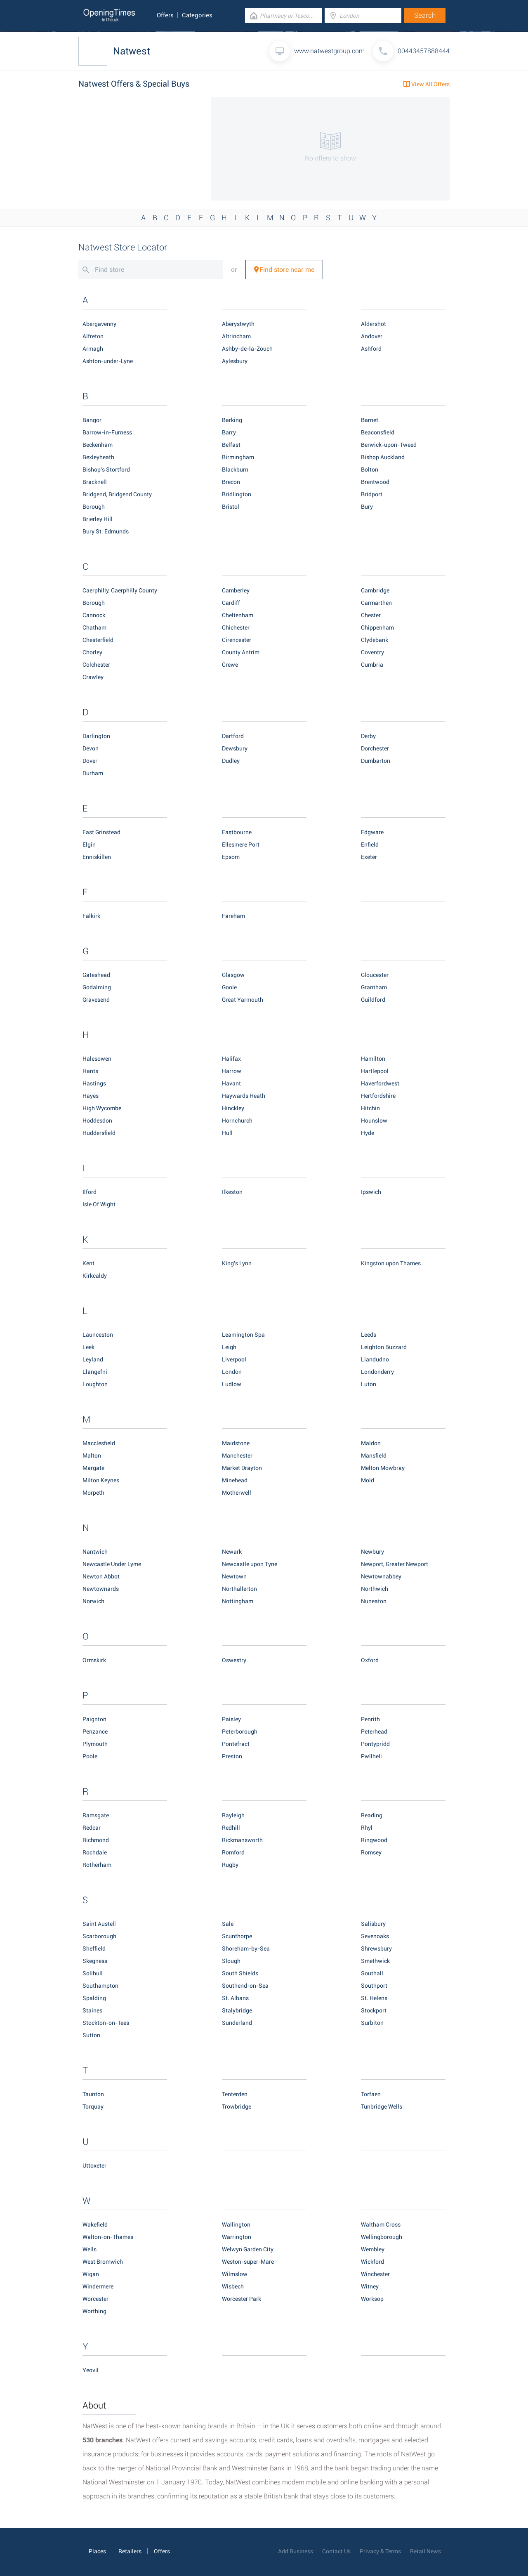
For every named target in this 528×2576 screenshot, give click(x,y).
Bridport (371, 494)
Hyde (367, 1133)
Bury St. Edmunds (105, 531)
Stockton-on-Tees (105, 2022)
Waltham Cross (381, 2224)
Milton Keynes (100, 1480)
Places (97, 2551)
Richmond (95, 1840)
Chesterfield (97, 640)
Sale (227, 1923)
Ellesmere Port (240, 844)
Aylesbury (235, 361)
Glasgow (233, 975)
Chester (371, 615)
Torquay (93, 2106)
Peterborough (239, 1731)
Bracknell (94, 482)
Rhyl (366, 1827)
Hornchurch (237, 1120)
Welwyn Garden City (247, 2249)
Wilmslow (235, 2274)
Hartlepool (375, 1071)
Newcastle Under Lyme (111, 1564)
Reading (371, 1815)
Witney (370, 2286)
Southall (372, 1973)
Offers (165, 15)
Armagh (92, 348)
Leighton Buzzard (384, 1347)
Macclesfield (98, 1443)
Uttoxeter (94, 2165)
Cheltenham (237, 615)
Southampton (100, 1985)
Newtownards (100, 1588)
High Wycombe (101, 1108)
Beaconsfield (377, 432)
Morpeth (93, 1492)
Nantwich (95, 1551)
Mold (367, 1480)
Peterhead (374, 1731)
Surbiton (372, 2022)
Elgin (89, 844)
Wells (89, 2249)
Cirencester (236, 640)
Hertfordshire (378, 1095)
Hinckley (233, 1108)
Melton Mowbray (383, 1468)
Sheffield (94, 1948)
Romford (233, 1852)
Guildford (373, 999)
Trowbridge (236, 2106)
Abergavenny (99, 324)
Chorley (92, 652)
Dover (89, 760)
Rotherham (96, 1864)
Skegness (94, 1961)
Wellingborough (381, 2237)
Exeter (369, 857)
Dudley (231, 760)
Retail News (425, 2551)
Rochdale (94, 1852)
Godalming (96, 987)
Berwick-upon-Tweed (389, 444)
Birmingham (238, 457)
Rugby (230, 1864)
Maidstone (236, 1443)
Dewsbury (235, 748)
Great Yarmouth (242, 999)
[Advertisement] (140, 149)
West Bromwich (102, 2261)
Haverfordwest (380, 1083)
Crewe (230, 664)
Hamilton (373, 1058)
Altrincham (236, 336)
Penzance (95, 1731)
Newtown (234, 1576)
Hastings (94, 1083)
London (232, 1371)
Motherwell (236, 1492)
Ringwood (374, 1840)
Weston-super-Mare (248, 2261)
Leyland (92, 1359)
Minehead (235, 1480)
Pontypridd (375, 1744)
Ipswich (371, 1192)
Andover (371, 336)
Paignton (94, 1719)
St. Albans (235, 1998)
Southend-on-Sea (245, 1985)
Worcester (95, 2298)
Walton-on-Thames (107, 2237)
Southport (374, 1985)
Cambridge (375, 590)
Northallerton (239, 1588)
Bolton (369, 469)
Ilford (89, 1192)
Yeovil (90, 2370)
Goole (229, 987)
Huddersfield (99, 1133)
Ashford (371, 348)
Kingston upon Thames (391, 1263)
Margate (93, 1468)
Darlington (96, 736)
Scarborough (99, 1936)
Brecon (231, 482)
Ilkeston (232, 1192)
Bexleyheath (98, 457)
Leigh (229, 1347)
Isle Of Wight (99, 1204)
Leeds (368, 1334)
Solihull (92, 1973)
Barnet (369, 420)
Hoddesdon (97, 1120)
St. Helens (374, 1998)
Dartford (233, 736)
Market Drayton (242, 1468)
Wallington (236, 2224)
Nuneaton (374, 1601)
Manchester (237, 1455)
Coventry (372, 652)
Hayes (90, 1095)
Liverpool (234, 1359)
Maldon (371, 1443)
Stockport (374, 2010)
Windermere (97, 2286)
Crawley (93, 677)
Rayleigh (233, 1815)
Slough (231, 1961)
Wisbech (233, 2286)
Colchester (96, 664)
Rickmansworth (242, 1840)
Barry (229, 432)
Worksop (372, 2298)
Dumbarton (375, 760)
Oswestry (234, 1660)
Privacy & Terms (380, 2551)
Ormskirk (94, 1660)
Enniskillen (96, 857)
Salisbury (373, 1923)
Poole (89, 1756)
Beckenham (97, 444)
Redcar (91, 1827)
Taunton (93, 2094)
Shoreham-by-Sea (246, 1948)
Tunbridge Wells (381, 2106)
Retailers (129, 2551)
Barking (232, 420)
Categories (197, 15)
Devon (90, 748)
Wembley (372, 2249)
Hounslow (374, 1120)
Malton (91, 1455)
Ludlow (231, 1384)
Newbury (372, 1551)
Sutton (91, 2035)
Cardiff (231, 602)
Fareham (233, 916)
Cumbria (372, 664)
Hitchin (370, 1108)
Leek (88, 1347)
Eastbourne (237, 832)
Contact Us (336, 2551)
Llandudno (375, 1359)
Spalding (94, 1998)
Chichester (236, 627)
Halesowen (96, 1058)
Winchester (375, 2274)
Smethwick (375, 1961)
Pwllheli (371, 1756)
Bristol (230, 506)
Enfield (370, 844)
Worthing (94, 2311)
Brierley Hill (97, 519)
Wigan (90, 2274)
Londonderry (377, 1371)
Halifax (231, 1058)
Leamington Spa (243, 1334)
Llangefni (94, 1371)
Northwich (374, 1588)
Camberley (236, 590)
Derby (368, 736)
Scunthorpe (237, 1936)
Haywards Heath (243, 1095)
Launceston (97, 1334)
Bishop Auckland (383, 457)
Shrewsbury (376, 1948)
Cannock (93, 615)
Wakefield (95, 2224)
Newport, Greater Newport (394, 1564)
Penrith (370, 1719)
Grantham (374, 987)
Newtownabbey (381, 1576)
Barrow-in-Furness (107, 432)
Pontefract (236, 1744)
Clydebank (374, 640)
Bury (367, 506)
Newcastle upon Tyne (249, 1564)
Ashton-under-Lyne (107, 361)
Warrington (236, 2237)
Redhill (231, 1827)
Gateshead (96, 975)
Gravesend (96, 999)
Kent (88, 1263)
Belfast (231, 444)
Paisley (231, 1719)
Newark (232, 1551)
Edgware (372, 832)
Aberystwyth (238, 324)
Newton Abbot (101, 1576)
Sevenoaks (375, 1936)
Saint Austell (99, 1923)
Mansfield (374, 1455)
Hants (90, 1071)
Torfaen (371, 2094)
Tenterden (235, 2094)
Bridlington (236, 494)
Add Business (295, 2551)
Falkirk (91, 916)
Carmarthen (376, 602)
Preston (232, 1756)
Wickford (372, 2261)
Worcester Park (241, 2298)
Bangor (91, 420)
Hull (227, 1133)
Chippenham (377, 627)
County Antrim (240, 652)
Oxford (370, 1660)
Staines (92, 2010)
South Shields (240, 1973)
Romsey (371, 1852)
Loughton (95, 1384)
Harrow (231, 1071)
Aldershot (373, 324)
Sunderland (237, 2022)
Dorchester (375, 748)
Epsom (231, 857)
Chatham (94, 627)
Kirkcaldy (94, 1275)
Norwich (93, 1601)
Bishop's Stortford (106, 469)
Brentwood (375, 482)
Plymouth (95, 1744)
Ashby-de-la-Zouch (247, 348)
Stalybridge (237, 2010)
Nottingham (237, 1601)
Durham (92, 773)
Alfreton (93, 336)
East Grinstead (101, 832)
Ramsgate (95, 1815)
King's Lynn (237, 1263)
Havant (231, 1083)
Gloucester (375, 975)
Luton (368, 1384)
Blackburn (235, 469)
